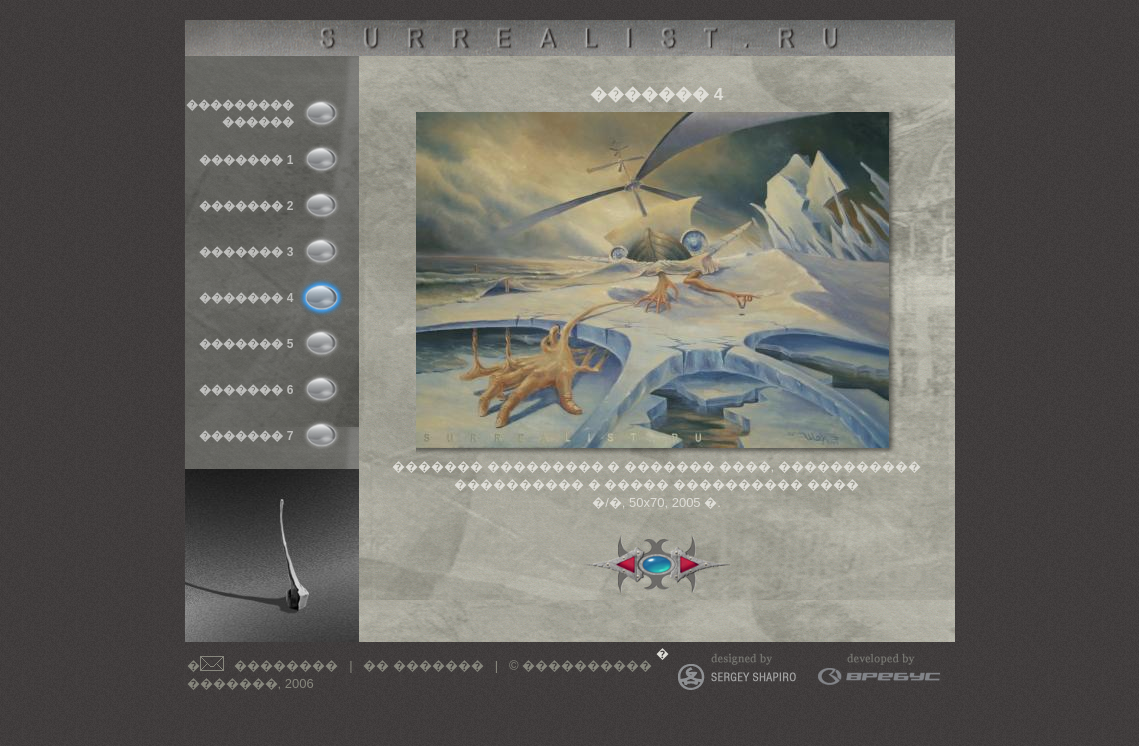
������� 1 (246, 160)
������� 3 (246, 252)
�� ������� (423, 665)
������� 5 (246, 344)
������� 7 (246, 436)
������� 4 (246, 298)
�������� (286, 665)
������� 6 (246, 390)
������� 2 (246, 206)
